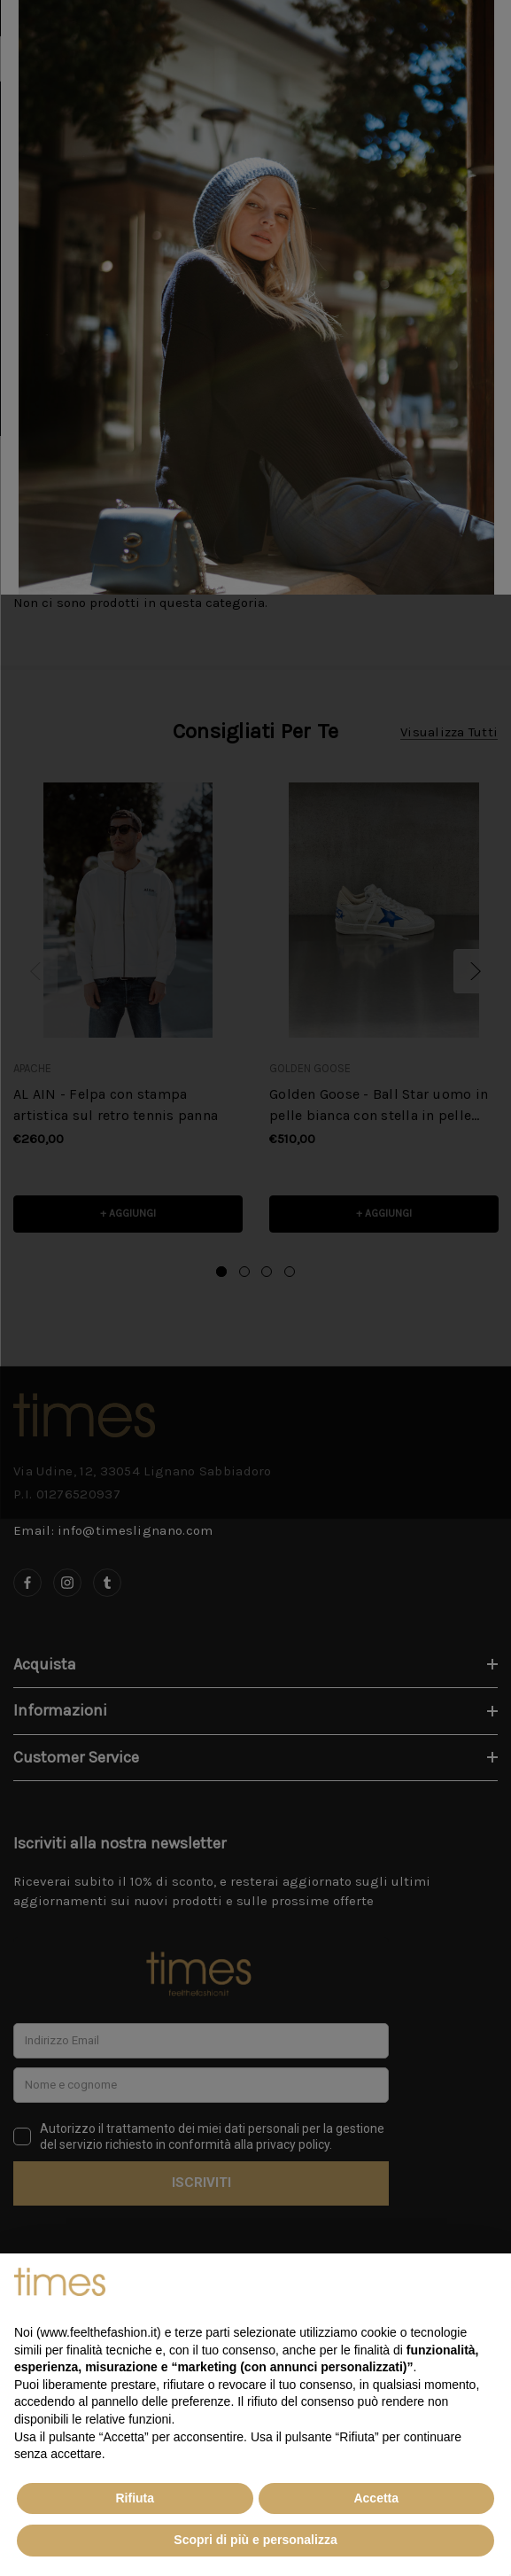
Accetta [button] (376, 2498)
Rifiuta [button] (134, 2498)
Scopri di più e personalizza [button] (255, 2540)
